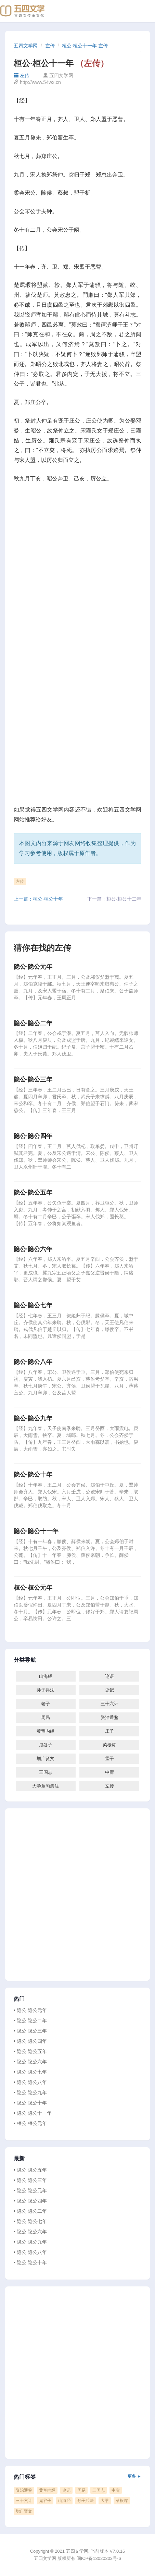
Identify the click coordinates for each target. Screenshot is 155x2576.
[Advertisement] (77, 570)
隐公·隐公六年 (33, 1249)
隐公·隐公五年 (33, 1192)
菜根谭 (109, 1744)
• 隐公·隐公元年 (30, 2010)
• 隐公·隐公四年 (30, 2041)
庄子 (109, 1731)
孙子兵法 (45, 1690)
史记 (109, 1690)
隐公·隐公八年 (33, 1361)
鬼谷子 (45, 1744)
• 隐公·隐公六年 (30, 2061)
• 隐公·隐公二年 (30, 2020)
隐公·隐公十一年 (36, 1531)
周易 (45, 1717)
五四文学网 (26, 45)
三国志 (45, 1772)
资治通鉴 (109, 1717)
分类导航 (25, 1660)
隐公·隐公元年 (33, 966)
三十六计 (109, 1703)
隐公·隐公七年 (33, 1305)
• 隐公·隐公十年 (30, 2102)
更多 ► (134, 2476)
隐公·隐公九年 (33, 1418)
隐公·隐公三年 (33, 1079)
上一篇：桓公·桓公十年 (38, 899)
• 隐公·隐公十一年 (33, 2113)
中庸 (109, 1772)
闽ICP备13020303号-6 (99, 2558)
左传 (50, 45)
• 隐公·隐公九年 (30, 2092)
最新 (19, 2158)
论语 (109, 1676)
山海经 (45, 1676)
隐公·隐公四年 (33, 1136)
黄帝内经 (45, 1731)
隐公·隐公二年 (33, 1023)
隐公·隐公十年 (33, 1474)
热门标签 (77, 2477)
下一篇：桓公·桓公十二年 (114, 899)
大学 (105, 2500)
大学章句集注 (45, 1785)
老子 (45, 1703)
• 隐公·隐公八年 (30, 2082)
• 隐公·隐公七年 (30, 2072)
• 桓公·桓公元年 (30, 2123)
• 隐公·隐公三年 (30, 2031)
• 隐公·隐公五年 (30, 2051)
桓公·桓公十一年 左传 (85, 45)
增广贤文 (45, 1758)
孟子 (109, 1758)
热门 (19, 1999)
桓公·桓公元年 (33, 1587)
